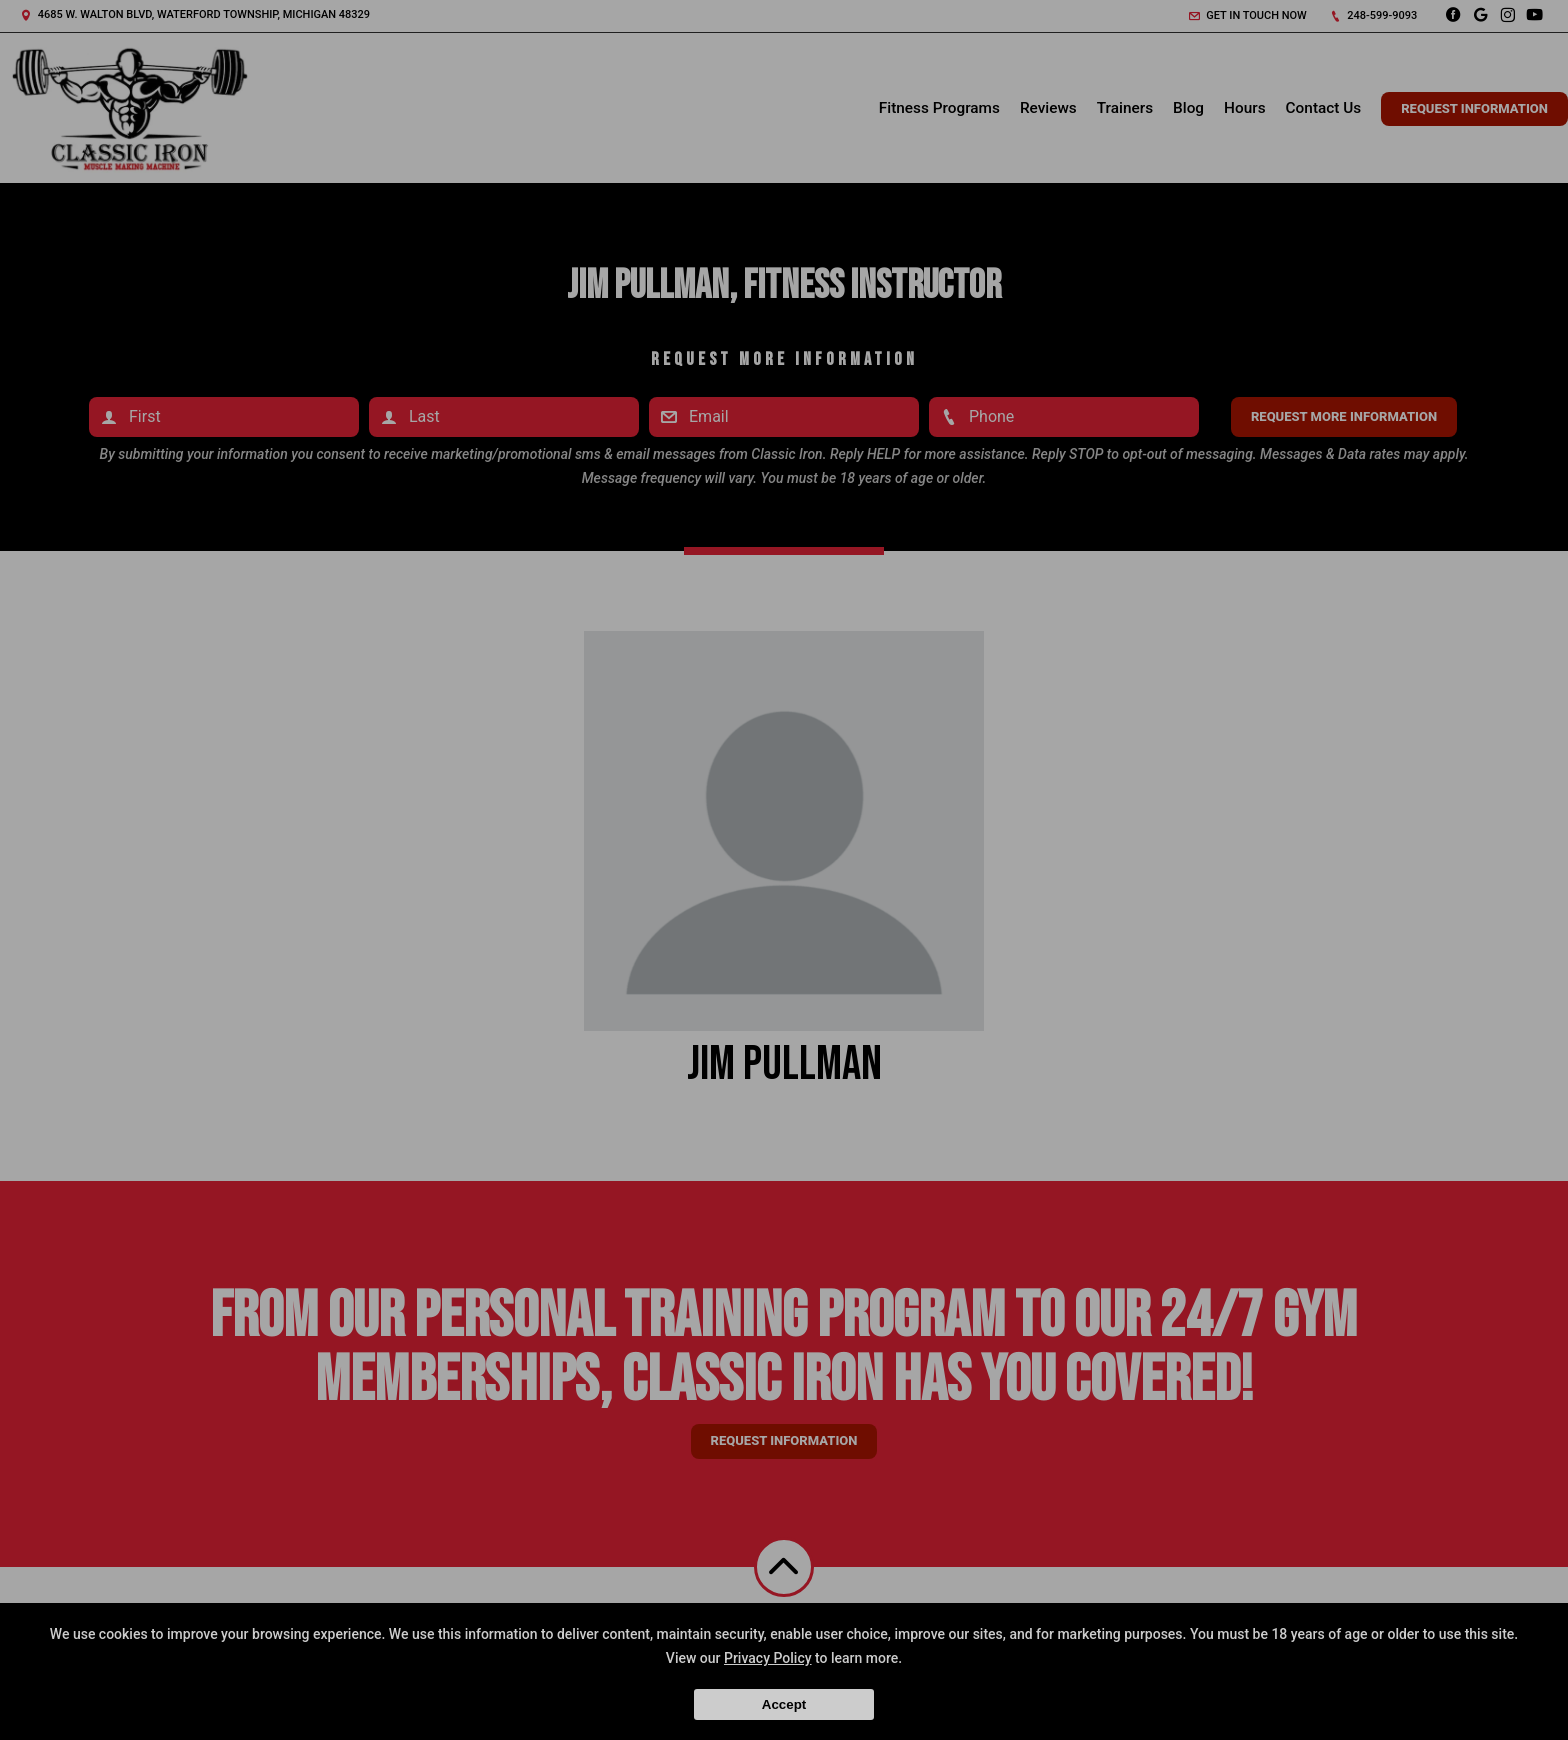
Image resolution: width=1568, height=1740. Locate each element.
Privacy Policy (768, 1658)
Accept (784, 1704)
